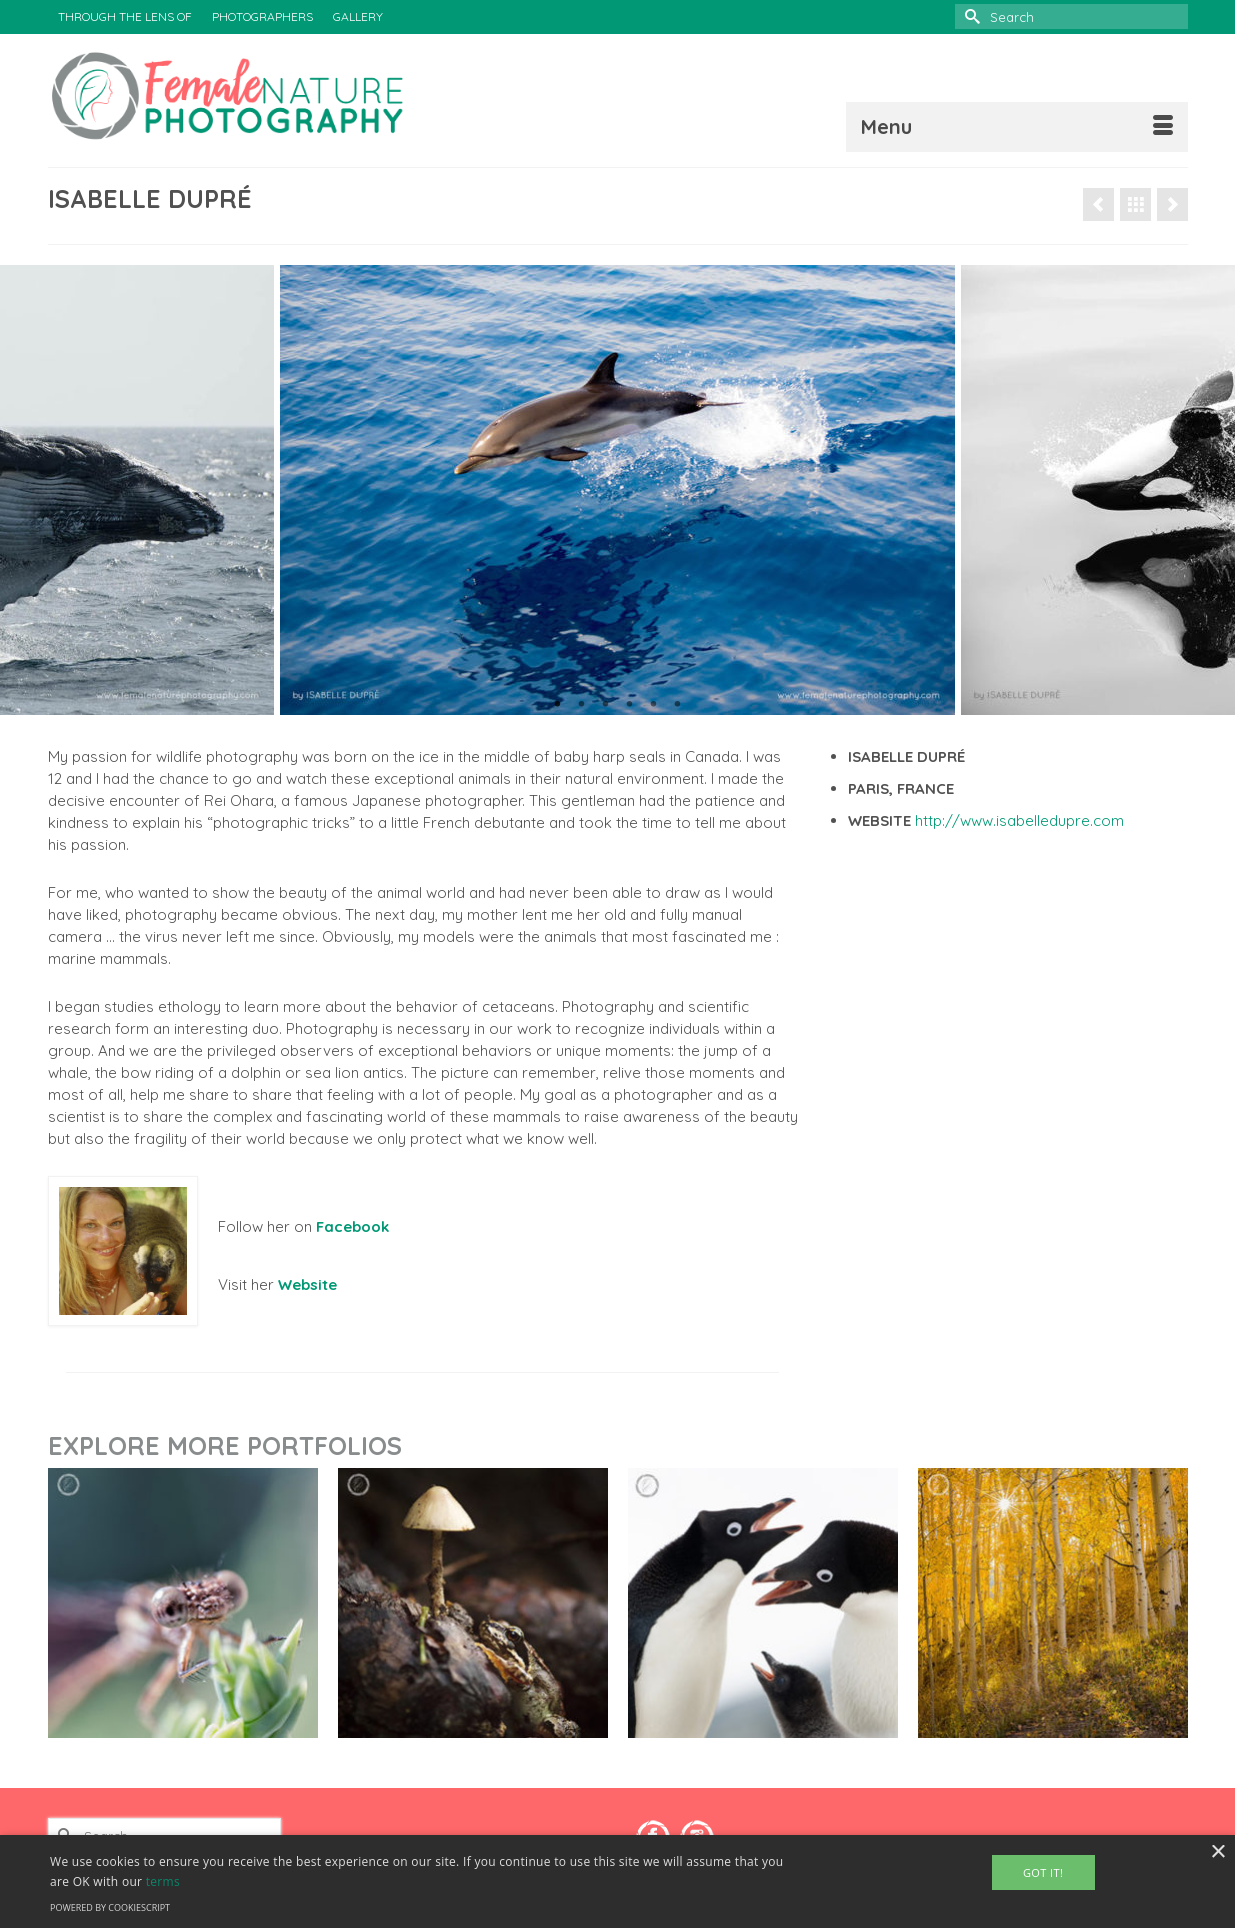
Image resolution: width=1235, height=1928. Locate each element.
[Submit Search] (970, 16)
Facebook (352, 1226)
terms (163, 1881)
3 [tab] (606, 705)
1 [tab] (558, 705)
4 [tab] (630, 705)
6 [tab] (678, 705)
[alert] (617, 1881)
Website (307, 1284)
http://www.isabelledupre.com (1019, 820)
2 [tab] (582, 705)
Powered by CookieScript (110, 1907)
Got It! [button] (1043, 1872)
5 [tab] (654, 705)
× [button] (1217, 1852)
